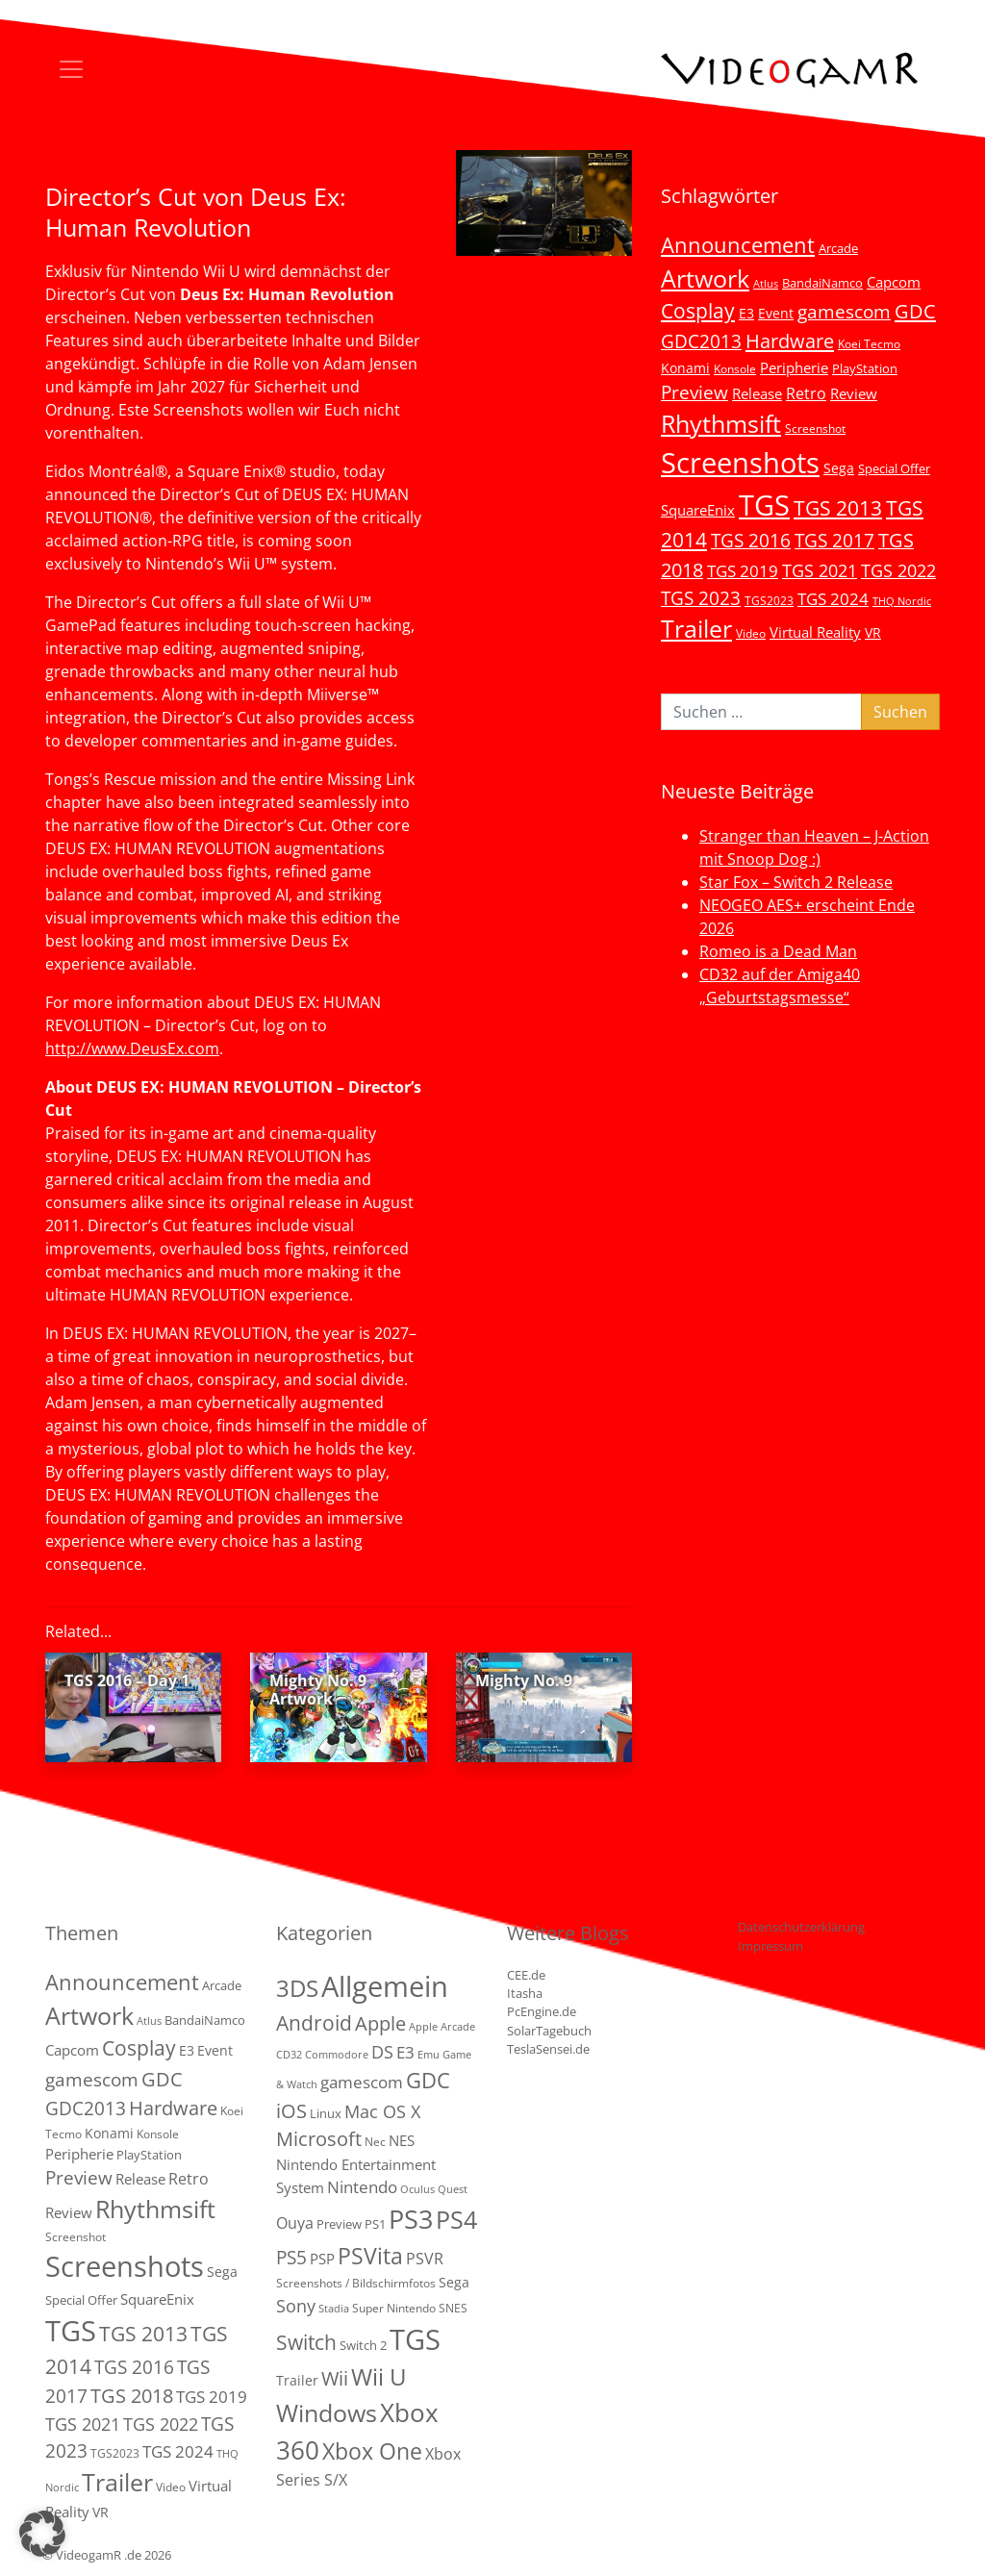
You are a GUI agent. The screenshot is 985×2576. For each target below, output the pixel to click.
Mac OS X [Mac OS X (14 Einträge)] (382, 2111)
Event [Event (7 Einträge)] (776, 313)
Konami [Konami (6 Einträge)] (685, 368)
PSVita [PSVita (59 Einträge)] (370, 2255)
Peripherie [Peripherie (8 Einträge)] (794, 367)
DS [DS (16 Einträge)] (382, 2051)
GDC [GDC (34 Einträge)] (915, 310)
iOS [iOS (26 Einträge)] (291, 2110)
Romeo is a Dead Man (778, 951)
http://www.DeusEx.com (132, 1048)
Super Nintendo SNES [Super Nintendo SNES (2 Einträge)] (409, 2308)
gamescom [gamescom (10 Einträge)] (361, 2082)
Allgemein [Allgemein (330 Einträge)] (384, 1986)
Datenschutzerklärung (801, 1926)
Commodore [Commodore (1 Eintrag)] (336, 2054)
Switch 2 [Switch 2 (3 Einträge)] (363, 2345)
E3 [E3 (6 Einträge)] (746, 313)
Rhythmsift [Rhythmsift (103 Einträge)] (721, 424)
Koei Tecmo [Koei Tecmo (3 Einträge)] (869, 343)
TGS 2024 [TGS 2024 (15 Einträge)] (833, 599)
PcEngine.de (541, 2011)
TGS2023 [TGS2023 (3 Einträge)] (769, 600)
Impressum (770, 1946)
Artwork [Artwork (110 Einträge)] (705, 278)
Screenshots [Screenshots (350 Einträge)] (740, 462)
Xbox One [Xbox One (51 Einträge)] (372, 2451)
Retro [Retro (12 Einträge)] (806, 393)
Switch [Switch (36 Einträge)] (306, 2342)
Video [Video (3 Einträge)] (751, 633)
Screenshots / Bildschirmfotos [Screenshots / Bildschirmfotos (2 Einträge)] (356, 2283)
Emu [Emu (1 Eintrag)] (428, 2054)
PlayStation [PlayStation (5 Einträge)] (864, 368)
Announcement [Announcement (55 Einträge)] (738, 244)
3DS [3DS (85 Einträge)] (297, 1988)
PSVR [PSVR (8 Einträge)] (424, 2258)
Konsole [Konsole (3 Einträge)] (735, 368)
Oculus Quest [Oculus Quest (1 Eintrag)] (433, 2189)
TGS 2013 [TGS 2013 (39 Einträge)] (838, 507)
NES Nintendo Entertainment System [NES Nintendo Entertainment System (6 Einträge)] (356, 2164)
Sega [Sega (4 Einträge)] (454, 2282)
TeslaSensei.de (548, 2049)
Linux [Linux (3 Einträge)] (325, 2113)
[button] (42, 2533)
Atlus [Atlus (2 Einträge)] (765, 283)
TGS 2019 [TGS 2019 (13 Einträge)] (742, 571)
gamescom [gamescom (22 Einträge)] (844, 311)
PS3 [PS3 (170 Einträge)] (411, 2218)
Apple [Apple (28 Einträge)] (380, 2022)
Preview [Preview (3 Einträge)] (339, 2224)
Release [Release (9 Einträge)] (757, 393)
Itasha (525, 1993)
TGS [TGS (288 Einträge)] (415, 2339)
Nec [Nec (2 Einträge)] (375, 2142)
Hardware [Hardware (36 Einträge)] (789, 340)
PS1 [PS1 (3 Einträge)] (375, 2224)
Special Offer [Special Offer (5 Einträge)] (894, 468)
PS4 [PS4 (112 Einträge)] (456, 2219)
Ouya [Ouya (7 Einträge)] (295, 2223)
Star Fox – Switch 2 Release (796, 882)
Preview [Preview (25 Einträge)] (694, 392)
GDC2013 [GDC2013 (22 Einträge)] (701, 341)
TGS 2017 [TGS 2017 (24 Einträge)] (834, 540)
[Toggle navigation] (71, 69)
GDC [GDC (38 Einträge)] (428, 2080)
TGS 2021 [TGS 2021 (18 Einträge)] (819, 570)
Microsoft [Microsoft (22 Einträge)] (319, 2139)
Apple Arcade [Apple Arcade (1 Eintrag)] (442, 2026)
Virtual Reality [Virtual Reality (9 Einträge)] (815, 632)
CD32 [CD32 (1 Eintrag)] (289, 2054)
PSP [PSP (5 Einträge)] (322, 2258)
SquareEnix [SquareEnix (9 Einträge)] (698, 509)
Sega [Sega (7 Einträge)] (838, 468)
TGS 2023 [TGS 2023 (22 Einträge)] (701, 598)
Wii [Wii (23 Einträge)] (334, 2378)
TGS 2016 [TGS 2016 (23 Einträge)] (751, 540)
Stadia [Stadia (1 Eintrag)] (333, 2308)
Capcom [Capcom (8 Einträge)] (894, 281)
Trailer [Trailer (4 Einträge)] (297, 2380)
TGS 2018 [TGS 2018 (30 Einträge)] (131, 2396)
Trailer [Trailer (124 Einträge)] (696, 628)
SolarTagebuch (549, 2030)
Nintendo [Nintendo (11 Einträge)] (362, 2187)
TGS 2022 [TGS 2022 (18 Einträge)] (898, 570)
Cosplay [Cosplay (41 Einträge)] (698, 310)
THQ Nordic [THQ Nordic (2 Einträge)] (901, 601)
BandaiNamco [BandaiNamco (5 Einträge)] (822, 282)
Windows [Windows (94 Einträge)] (326, 2413)
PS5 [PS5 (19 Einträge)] (291, 2257)
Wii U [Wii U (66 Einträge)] (379, 2376)
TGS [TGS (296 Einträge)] (764, 504)
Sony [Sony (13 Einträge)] (296, 2305)
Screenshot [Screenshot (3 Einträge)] (815, 428)
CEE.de (526, 1974)
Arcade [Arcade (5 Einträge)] (838, 248)
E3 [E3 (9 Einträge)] (405, 2052)
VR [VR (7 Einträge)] (873, 632)
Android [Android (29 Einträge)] (314, 2022)
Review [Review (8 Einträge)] (853, 393)
